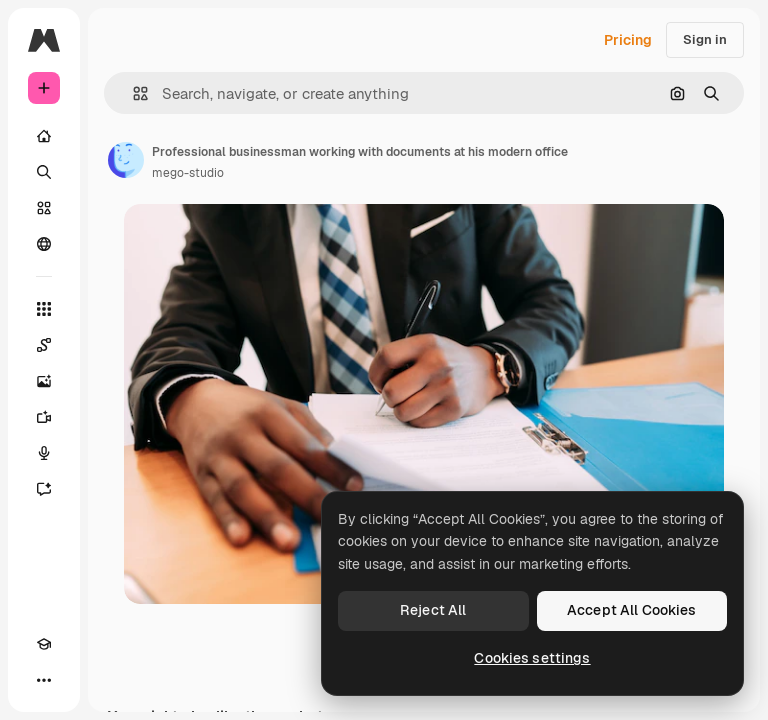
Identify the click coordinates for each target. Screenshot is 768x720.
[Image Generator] (44, 381)
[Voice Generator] (44, 453)
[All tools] (44, 309)
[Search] (44, 172)
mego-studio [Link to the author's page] (188, 173)
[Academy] (44, 644)
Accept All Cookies (632, 610)
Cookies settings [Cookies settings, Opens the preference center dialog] (532, 658)
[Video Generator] (44, 417)
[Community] (44, 244)
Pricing (628, 40)
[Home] (44, 136)
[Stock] (44, 208)
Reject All (433, 610)
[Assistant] (44, 489)
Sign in (705, 39)
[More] (44, 680)
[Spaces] (44, 345)
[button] (132, 93)
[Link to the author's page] (126, 160)
